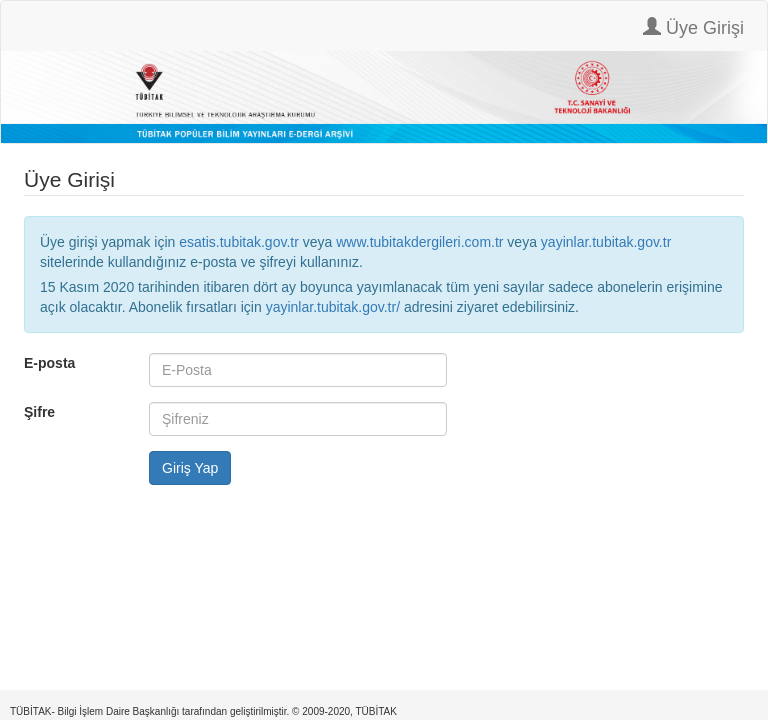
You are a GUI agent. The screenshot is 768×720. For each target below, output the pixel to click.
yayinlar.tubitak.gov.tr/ (333, 307)
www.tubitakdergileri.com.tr (419, 242)
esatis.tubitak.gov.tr (239, 242)
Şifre (39, 412)
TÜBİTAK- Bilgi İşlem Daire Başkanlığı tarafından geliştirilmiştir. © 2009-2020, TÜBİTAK (203, 711)
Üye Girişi (693, 27)
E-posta (49, 363)
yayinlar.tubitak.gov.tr (606, 242)
